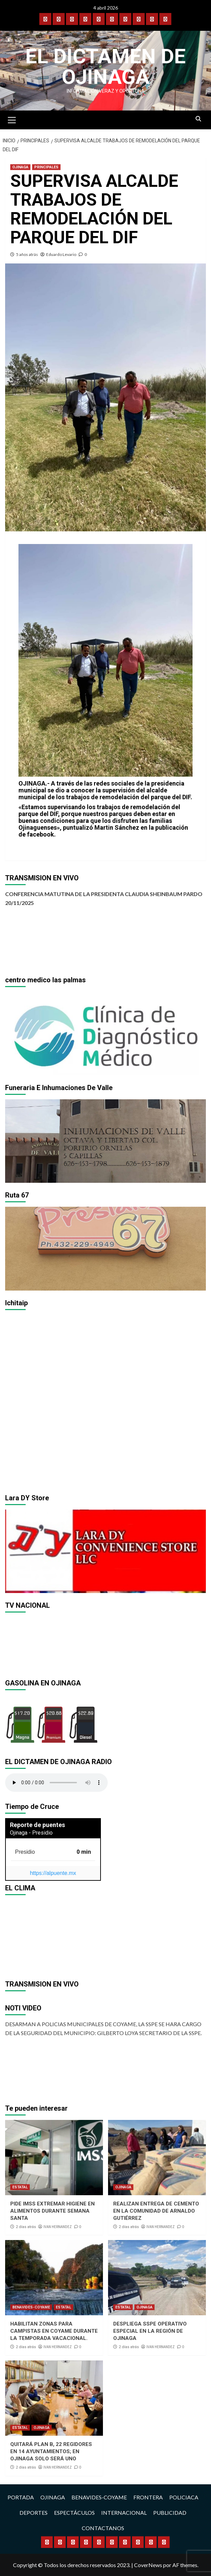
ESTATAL (20, 2187)
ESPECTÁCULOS (74, 2512)
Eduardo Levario (61, 254)
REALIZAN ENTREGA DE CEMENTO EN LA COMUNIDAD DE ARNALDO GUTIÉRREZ (156, 2211)
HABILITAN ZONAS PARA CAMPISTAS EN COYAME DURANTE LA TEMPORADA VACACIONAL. (54, 2331)
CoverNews (148, 2565)
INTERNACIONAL (124, 2512)
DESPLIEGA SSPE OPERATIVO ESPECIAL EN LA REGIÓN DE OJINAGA (150, 2331)
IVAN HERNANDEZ (57, 2226)
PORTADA (21, 2497)
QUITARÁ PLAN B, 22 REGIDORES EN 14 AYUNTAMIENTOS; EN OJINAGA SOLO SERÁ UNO (51, 2451)
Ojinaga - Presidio (31, 1832)
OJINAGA (20, 167)
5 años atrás (27, 254)
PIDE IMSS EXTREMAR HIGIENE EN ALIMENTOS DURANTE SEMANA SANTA (52, 2211)
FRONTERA (148, 2497)
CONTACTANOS (103, 2528)
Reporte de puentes (37, 1824)
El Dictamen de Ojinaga (105, 66)
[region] (105, 1033)
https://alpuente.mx (53, 1873)
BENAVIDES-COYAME (31, 2307)
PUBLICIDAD (169, 2512)
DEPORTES (33, 2512)
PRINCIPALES (46, 167)
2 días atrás (26, 2227)
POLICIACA (183, 2497)
